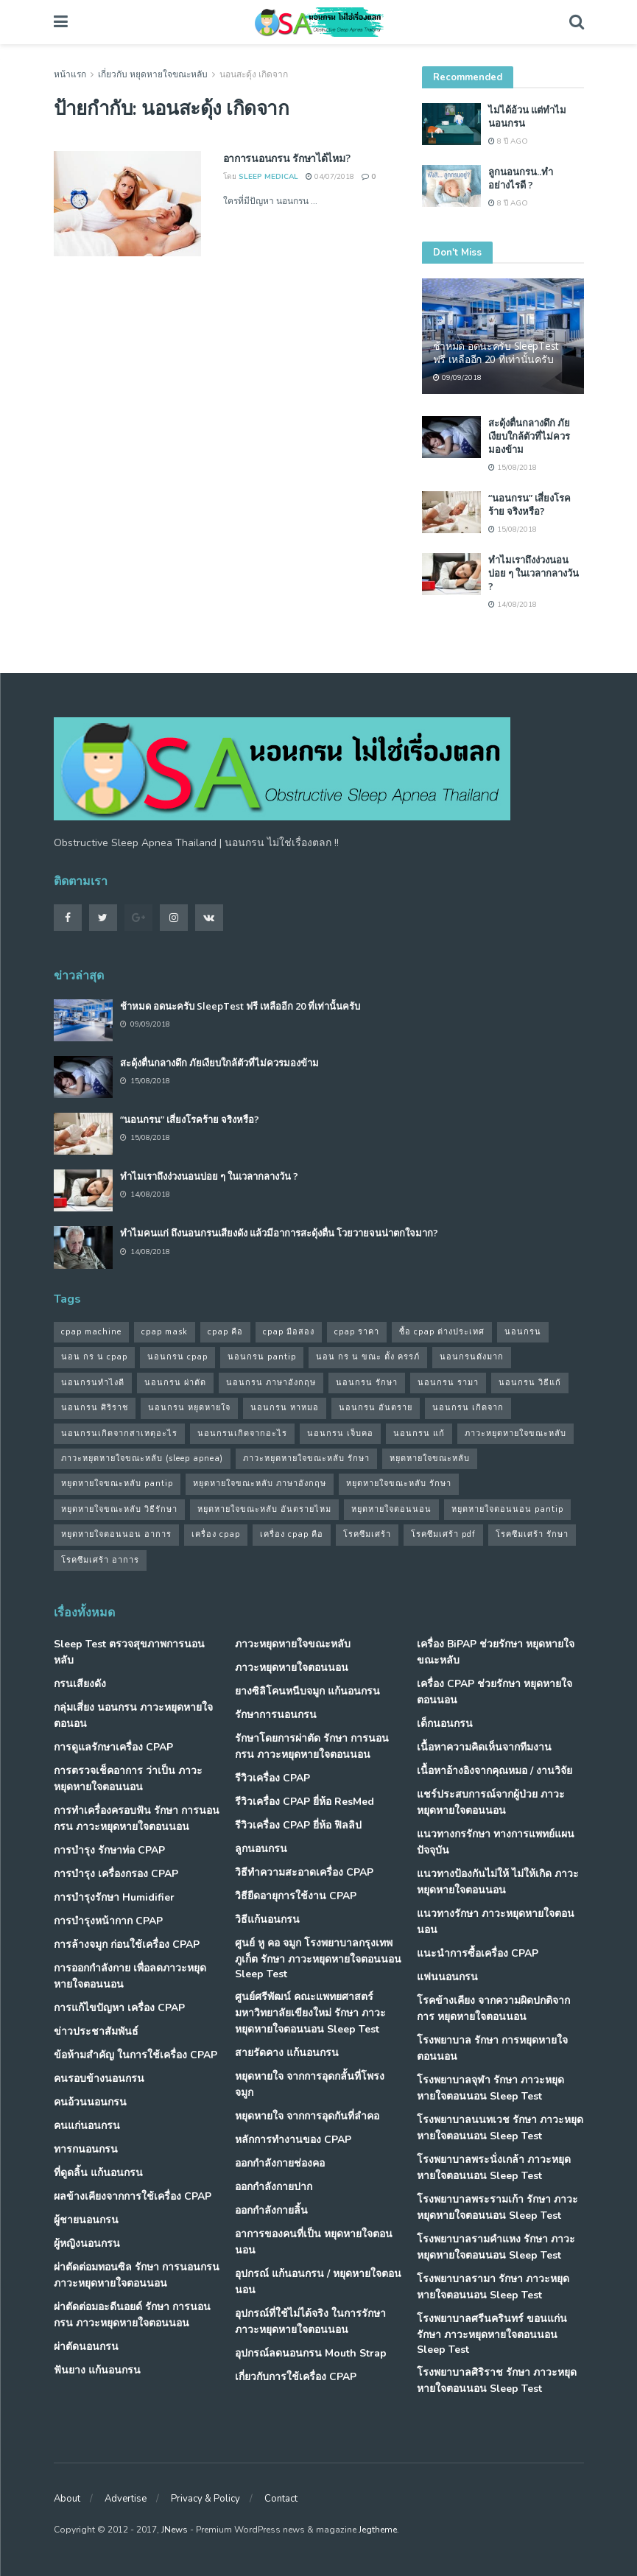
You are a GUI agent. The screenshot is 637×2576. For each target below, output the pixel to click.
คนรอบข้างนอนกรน (99, 2079)
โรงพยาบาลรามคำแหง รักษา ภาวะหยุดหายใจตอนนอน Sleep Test (496, 2247)
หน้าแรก (70, 74)
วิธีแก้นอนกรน (267, 1919)
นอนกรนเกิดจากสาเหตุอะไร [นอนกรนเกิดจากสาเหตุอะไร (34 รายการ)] (119, 1433)
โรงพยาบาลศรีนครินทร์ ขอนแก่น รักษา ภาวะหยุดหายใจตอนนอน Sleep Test (492, 2334)
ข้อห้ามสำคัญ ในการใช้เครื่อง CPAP (135, 2055)
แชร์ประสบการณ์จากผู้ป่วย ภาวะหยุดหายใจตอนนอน (491, 1802)
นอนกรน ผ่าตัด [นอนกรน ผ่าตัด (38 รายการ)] (175, 1382)
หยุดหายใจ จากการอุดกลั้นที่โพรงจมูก (309, 2084)
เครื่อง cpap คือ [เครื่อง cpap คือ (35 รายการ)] (291, 1534)
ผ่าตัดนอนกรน (86, 2347)
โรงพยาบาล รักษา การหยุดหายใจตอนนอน (492, 2048)
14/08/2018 (512, 604)
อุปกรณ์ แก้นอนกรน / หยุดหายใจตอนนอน (318, 2282)
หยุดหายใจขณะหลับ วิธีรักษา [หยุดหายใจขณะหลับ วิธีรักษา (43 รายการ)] (119, 1509)
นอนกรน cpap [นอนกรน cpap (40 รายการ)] (177, 1356)
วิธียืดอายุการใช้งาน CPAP (295, 1896)
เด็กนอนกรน (445, 1724)
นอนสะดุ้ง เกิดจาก (253, 74)
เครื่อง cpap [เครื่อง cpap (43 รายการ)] (215, 1534)
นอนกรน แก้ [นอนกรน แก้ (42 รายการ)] (419, 1433)
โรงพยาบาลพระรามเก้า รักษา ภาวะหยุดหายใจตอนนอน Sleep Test (497, 2207)
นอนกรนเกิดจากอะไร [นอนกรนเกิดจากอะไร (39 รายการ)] (242, 1433)
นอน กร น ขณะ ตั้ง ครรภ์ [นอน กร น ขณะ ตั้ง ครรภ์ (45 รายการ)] (368, 1356)
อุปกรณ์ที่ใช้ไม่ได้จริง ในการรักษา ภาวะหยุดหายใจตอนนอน (310, 2321)
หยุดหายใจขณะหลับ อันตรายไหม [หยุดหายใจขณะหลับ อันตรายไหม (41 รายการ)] (264, 1509)
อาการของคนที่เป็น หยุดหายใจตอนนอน (314, 2242)
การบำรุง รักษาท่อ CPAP (109, 1850)
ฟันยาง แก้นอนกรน (97, 2370)
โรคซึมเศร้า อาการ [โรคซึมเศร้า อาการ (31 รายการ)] (100, 1560)
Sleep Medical (268, 177)
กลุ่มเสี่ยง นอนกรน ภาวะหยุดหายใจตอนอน (133, 1715)
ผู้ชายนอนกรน (86, 2220)
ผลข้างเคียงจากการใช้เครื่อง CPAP (132, 2196)
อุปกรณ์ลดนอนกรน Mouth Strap (311, 2353)
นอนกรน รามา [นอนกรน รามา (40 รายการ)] (448, 1382)
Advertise (126, 2498)
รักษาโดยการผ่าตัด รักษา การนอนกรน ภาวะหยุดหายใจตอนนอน (312, 1746)
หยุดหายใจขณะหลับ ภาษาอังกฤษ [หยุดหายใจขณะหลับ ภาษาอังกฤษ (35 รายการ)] (259, 1483)
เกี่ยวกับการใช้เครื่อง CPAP (295, 2377)
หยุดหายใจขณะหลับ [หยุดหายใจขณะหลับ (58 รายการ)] (430, 1458)
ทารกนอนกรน (86, 2149)
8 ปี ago (508, 141)
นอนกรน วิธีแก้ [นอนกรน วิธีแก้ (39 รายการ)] (530, 1382)
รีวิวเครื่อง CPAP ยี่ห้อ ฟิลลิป (298, 1825)
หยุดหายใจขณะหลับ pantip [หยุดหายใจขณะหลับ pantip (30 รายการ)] (117, 1483)
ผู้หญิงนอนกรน (87, 2244)
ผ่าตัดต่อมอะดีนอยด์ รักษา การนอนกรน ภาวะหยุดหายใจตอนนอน (132, 2315)
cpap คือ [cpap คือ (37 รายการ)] (225, 1331)
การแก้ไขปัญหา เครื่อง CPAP (119, 2008)
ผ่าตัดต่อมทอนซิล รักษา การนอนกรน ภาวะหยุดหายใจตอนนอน (136, 2275)
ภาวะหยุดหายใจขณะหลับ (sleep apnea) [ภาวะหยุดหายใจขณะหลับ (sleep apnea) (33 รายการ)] (142, 1458)
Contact (281, 2498)
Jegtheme (378, 2529)
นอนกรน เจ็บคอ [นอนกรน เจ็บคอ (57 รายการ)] (340, 1433)
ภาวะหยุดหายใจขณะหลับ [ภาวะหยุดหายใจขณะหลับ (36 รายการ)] (515, 1433)
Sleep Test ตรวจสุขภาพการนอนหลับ (129, 1652)
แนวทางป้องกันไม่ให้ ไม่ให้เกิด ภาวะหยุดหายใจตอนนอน (498, 1882)
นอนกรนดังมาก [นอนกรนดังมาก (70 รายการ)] (472, 1356)
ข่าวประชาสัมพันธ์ (96, 2031)
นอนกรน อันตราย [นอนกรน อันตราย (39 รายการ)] (375, 1407)
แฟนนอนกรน (447, 1977)
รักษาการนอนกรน (276, 1715)
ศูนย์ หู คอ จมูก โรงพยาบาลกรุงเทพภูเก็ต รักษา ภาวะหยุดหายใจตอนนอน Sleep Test (318, 1958)
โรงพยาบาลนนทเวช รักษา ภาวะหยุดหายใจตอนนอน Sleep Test (500, 2128)
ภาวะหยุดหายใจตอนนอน (291, 1668)
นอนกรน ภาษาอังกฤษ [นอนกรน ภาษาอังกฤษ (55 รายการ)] (271, 1382)
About (67, 2498)
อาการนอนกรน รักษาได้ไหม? (287, 158)
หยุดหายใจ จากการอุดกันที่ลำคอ (307, 2116)
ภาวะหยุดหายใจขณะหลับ (293, 1644)
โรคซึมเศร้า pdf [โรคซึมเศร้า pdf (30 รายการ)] (443, 1534)
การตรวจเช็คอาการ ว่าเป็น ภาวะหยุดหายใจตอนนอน (128, 1779)
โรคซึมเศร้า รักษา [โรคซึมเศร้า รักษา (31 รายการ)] (532, 1534)
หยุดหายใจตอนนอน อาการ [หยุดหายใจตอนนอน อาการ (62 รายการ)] (116, 1534)
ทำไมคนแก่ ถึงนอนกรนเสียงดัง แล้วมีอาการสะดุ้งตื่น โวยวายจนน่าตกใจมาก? (279, 1232)
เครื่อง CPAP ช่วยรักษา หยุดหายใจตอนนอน (494, 1692)
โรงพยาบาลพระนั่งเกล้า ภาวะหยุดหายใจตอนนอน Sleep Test (494, 2168)
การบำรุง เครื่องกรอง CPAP (116, 1874)
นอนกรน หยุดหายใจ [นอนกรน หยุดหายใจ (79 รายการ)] (189, 1407)
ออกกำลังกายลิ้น (271, 2210)
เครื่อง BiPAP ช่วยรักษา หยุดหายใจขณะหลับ (495, 1652)
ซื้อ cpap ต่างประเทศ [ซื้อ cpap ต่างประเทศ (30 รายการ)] (442, 1331)
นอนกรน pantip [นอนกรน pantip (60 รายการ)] (262, 1356)
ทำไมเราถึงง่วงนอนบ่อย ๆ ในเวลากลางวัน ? (533, 573)
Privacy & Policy (205, 2498)
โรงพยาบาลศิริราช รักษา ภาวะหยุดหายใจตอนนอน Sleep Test (497, 2380)
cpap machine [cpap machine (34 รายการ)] (91, 1331)
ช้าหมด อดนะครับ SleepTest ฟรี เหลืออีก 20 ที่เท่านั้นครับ (496, 352)
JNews (174, 2529)
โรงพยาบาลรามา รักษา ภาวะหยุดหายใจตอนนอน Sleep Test (493, 2287)
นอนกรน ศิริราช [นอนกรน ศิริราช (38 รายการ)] (94, 1407)
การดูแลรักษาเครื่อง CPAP (113, 1747)
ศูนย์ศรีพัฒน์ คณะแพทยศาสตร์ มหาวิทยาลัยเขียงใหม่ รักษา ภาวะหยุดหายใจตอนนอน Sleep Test (310, 2013)
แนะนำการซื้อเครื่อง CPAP (477, 1953)
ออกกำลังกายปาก (273, 2187)
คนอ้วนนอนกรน (90, 2102)
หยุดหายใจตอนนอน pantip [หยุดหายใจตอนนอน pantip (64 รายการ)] (507, 1509)
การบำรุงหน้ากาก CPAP (108, 1921)
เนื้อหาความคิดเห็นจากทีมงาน (484, 1747)
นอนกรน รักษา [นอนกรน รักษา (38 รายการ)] (367, 1382)
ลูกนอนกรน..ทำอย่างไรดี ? (520, 178)
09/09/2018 (457, 378)
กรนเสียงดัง (80, 1684)
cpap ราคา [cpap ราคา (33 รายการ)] (356, 1331)
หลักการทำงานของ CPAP (293, 2140)
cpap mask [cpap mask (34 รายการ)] (164, 1331)
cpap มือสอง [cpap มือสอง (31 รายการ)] (288, 1331)
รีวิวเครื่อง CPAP (272, 1778)
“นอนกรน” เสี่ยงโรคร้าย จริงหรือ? (529, 504)
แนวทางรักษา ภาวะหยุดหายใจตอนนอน (495, 1922)
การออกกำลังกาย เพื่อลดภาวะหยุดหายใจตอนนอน (130, 1976)
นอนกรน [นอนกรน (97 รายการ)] (522, 1331)
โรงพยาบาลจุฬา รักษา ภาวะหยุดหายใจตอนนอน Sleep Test (490, 2088)
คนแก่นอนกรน (87, 2126)
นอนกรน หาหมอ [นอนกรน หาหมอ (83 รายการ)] (284, 1407)
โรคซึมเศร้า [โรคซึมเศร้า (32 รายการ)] (367, 1534)
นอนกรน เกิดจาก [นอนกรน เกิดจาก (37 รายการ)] (468, 1407)
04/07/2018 (330, 177)
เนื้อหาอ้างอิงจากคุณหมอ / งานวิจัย (494, 1771)
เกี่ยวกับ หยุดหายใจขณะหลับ (153, 74)
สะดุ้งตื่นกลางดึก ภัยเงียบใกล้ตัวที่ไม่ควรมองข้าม (529, 436)
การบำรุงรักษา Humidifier (114, 1897)
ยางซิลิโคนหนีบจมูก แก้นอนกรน (307, 1691)
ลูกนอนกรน (261, 1849)
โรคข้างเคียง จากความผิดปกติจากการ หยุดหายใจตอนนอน (493, 2008)
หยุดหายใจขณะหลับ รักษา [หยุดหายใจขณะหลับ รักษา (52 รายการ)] (398, 1483)
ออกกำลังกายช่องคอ (280, 2163)
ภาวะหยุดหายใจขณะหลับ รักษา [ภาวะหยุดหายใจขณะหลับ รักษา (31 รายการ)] (306, 1458)
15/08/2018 (512, 467)
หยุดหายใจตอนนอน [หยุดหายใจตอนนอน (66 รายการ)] (391, 1509)
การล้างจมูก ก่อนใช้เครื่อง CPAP (127, 1945)
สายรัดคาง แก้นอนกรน (287, 2053)
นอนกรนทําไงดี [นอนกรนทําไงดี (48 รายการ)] (92, 1382)
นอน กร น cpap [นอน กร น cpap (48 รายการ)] (94, 1356)
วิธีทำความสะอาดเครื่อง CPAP (304, 1872)
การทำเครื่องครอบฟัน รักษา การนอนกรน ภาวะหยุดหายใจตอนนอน (136, 1818)
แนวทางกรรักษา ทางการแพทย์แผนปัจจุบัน (495, 1842)
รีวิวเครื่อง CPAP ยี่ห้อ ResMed (304, 1802)
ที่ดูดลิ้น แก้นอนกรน (98, 2173)
